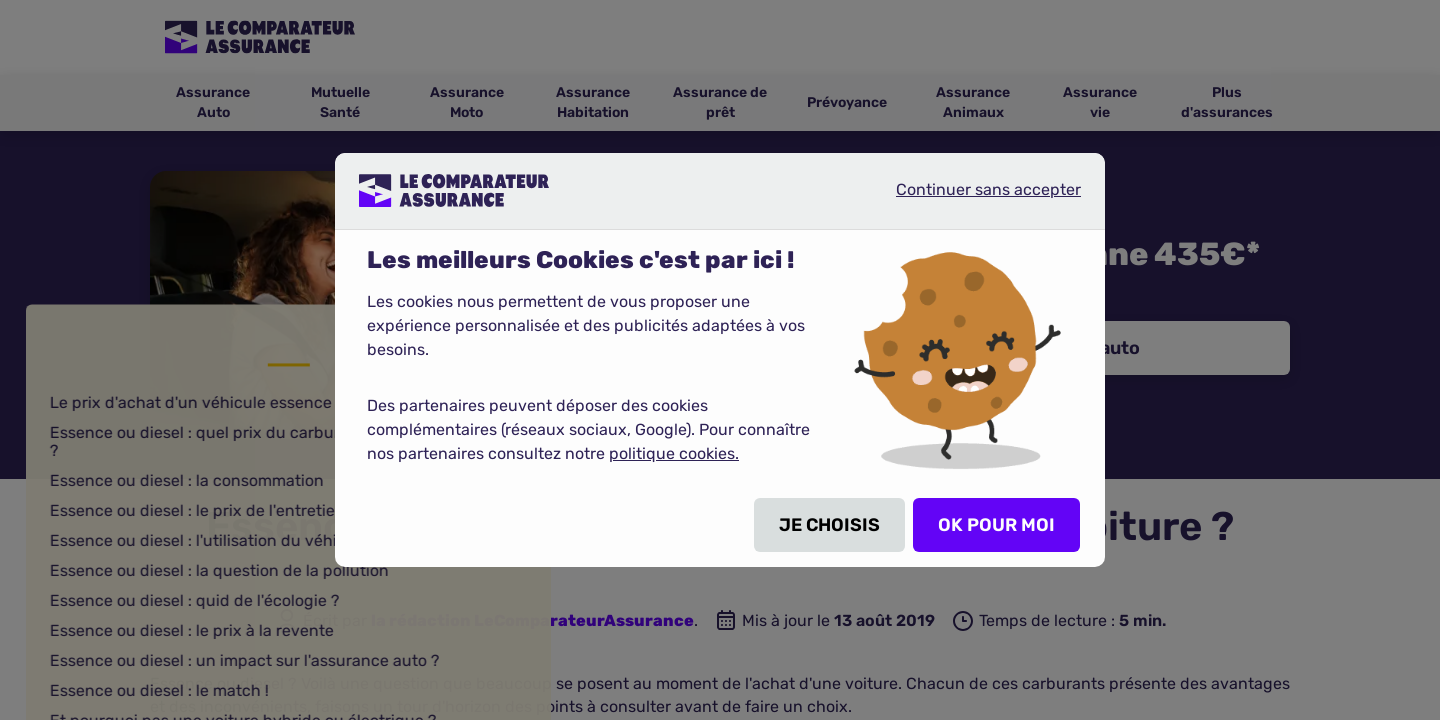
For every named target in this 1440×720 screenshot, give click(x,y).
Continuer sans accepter (972, 198)
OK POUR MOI (996, 525)
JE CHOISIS (829, 525)
